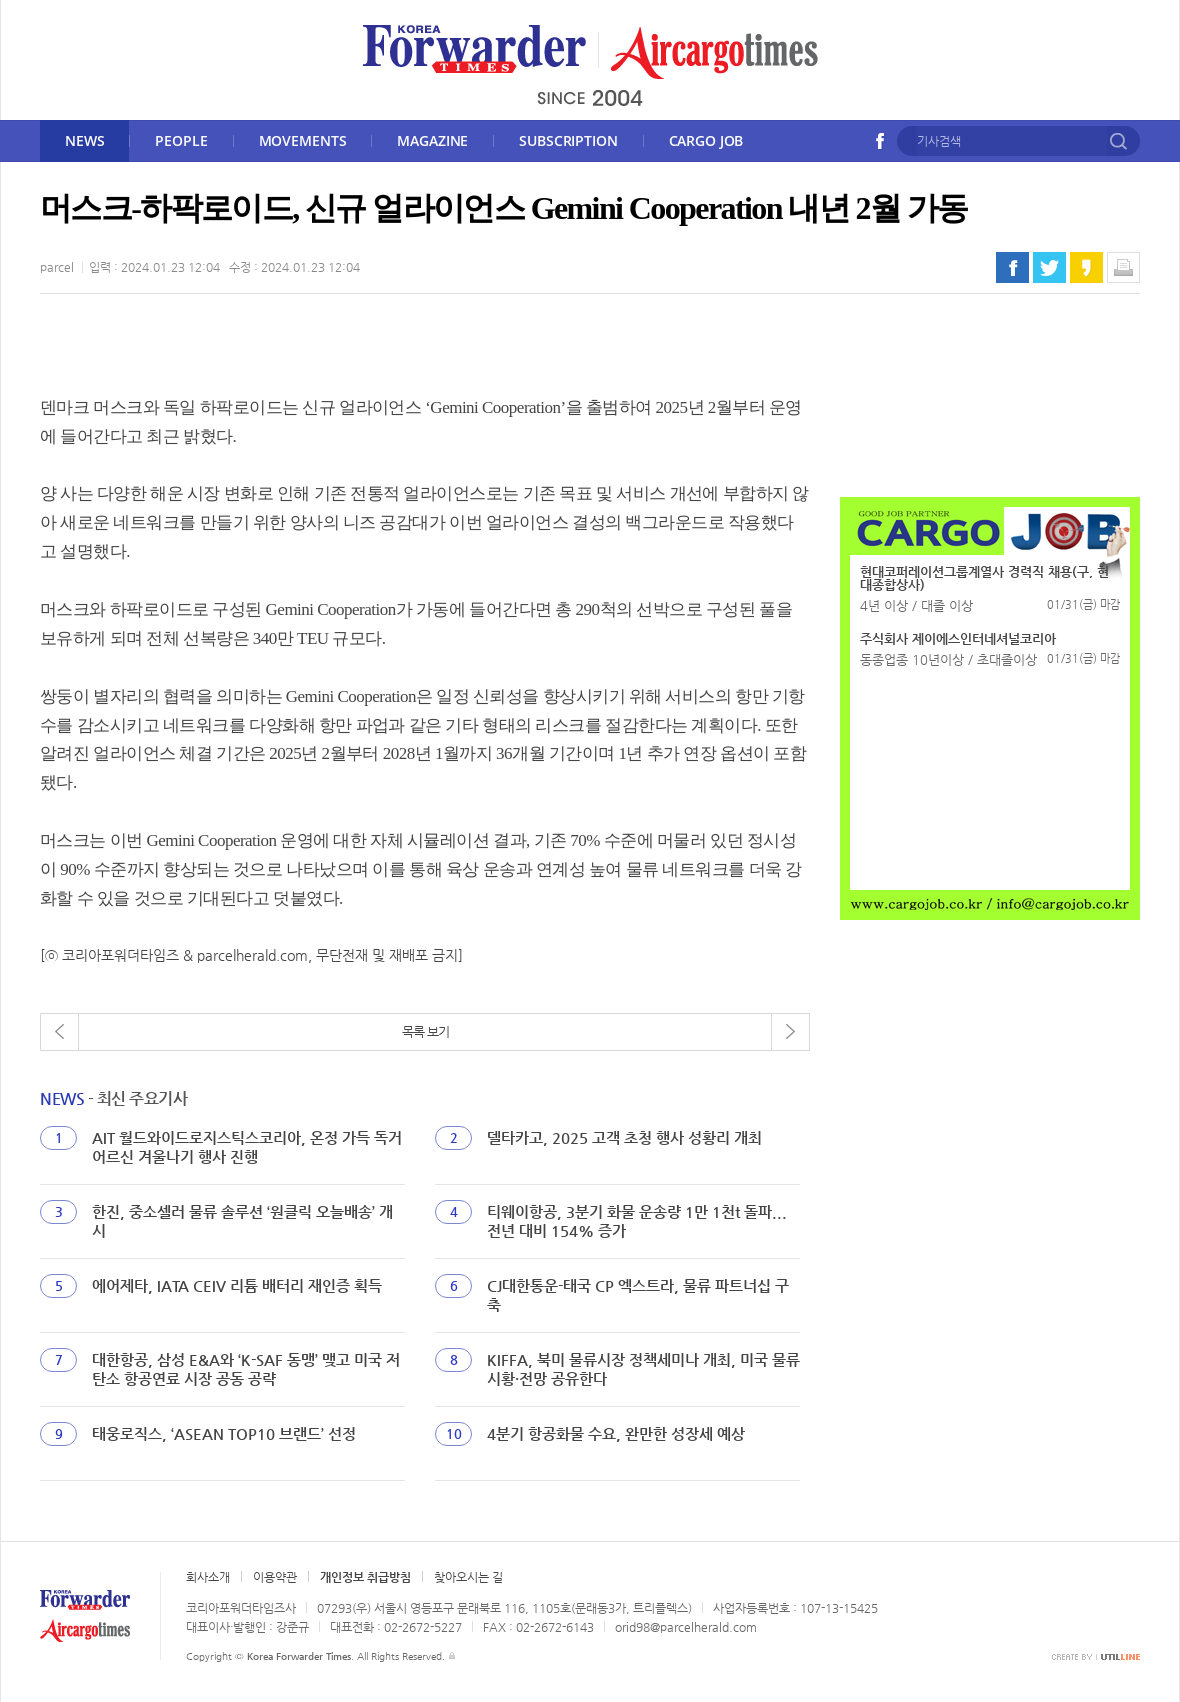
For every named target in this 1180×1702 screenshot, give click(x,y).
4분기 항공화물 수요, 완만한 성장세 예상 (616, 1433)
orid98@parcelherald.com (686, 1627)
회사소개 (208, 1577)
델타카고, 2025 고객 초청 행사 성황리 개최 (624, 1137)
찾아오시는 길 (468, 1577)
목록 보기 (425, 1031)
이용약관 (275, 1577)
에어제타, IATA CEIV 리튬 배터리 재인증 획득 (237, 1285)
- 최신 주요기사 (113, 1098)
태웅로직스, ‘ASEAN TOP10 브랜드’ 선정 (224, 1433)
